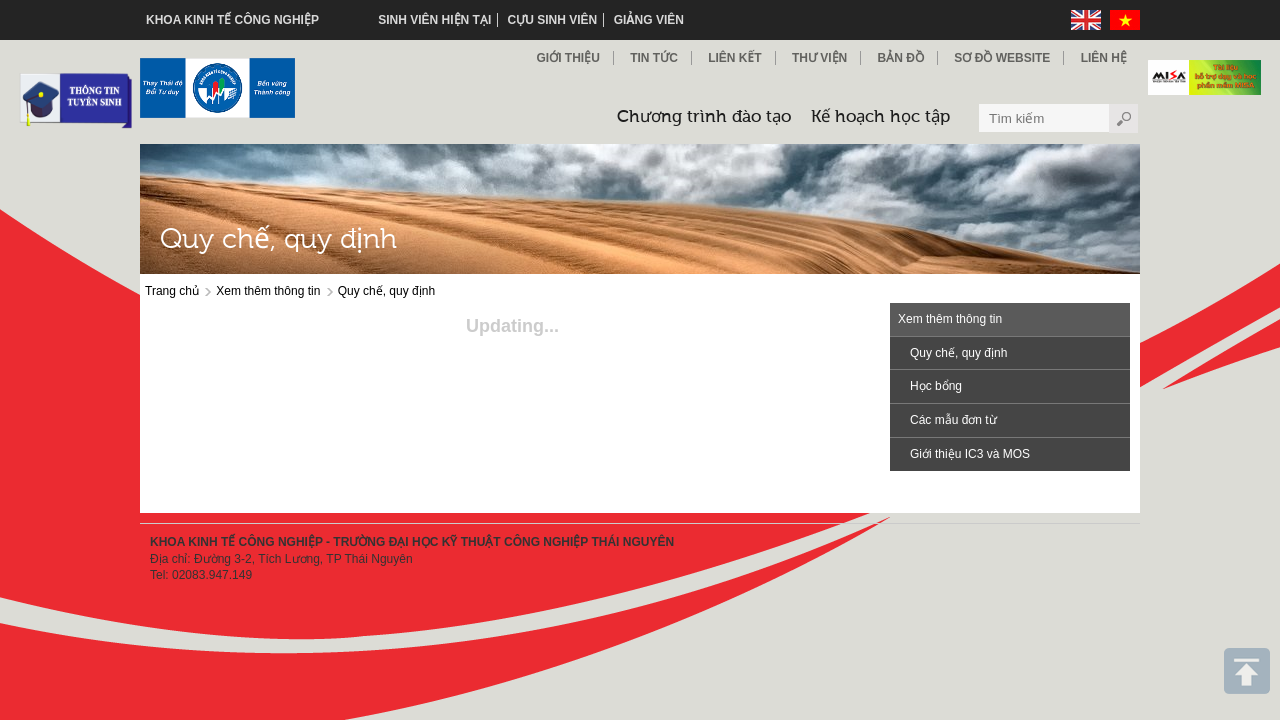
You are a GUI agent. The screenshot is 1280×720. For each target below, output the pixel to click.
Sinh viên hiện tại (434, 20)
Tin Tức (654, 58)
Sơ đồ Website (1002, 58)
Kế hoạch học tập (880, 117)
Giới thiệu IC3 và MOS (970, 454)
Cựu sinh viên (553, 20)
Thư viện (819, 58)
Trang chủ (172, 291)
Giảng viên (649, 20)
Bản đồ (901, 58)
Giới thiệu (567, 58)
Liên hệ (1104, 58)
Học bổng (936, 386)
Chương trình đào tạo (704, 117)
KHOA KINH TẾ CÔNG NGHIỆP (232, 20)
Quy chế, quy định (386, 291)
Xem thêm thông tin (268, 291)
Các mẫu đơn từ (953, 420)
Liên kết (734, 58)
